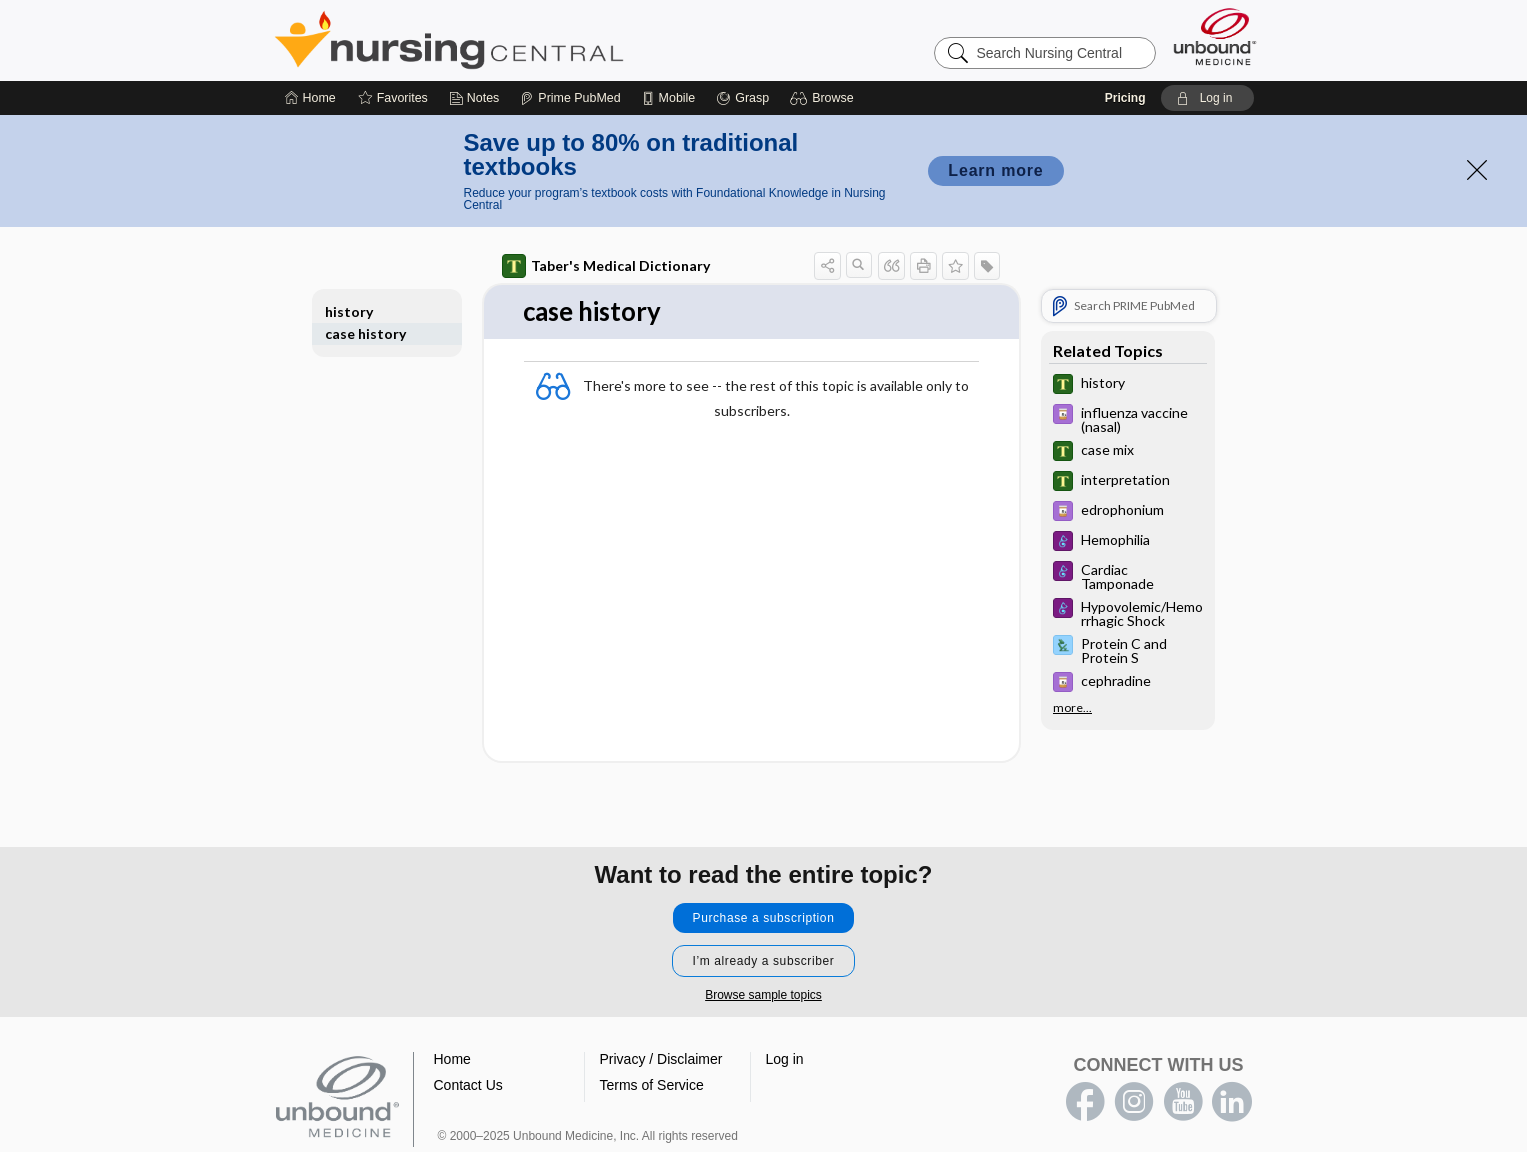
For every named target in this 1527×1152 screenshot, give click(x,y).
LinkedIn (1232, 1102)
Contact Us (468, 1085)
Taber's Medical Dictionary (606, 266)
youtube (1183, 1102)
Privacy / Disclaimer (661, 1059)
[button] (824, 98)
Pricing (1125, 98)
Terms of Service (652, 1085)
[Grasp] (742, 98)
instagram (1134, 1102)
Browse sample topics (763, 995)
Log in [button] (785, 1059)
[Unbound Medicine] (1215, 36)
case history (365, 333)
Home (452, 1059)
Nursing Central (524, 40)
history (349, 311)
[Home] (310, 98)
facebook (1085, 1102)
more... (1072, 708)
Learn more (995, 170)
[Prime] (570, 98)
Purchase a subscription (764, 918)
